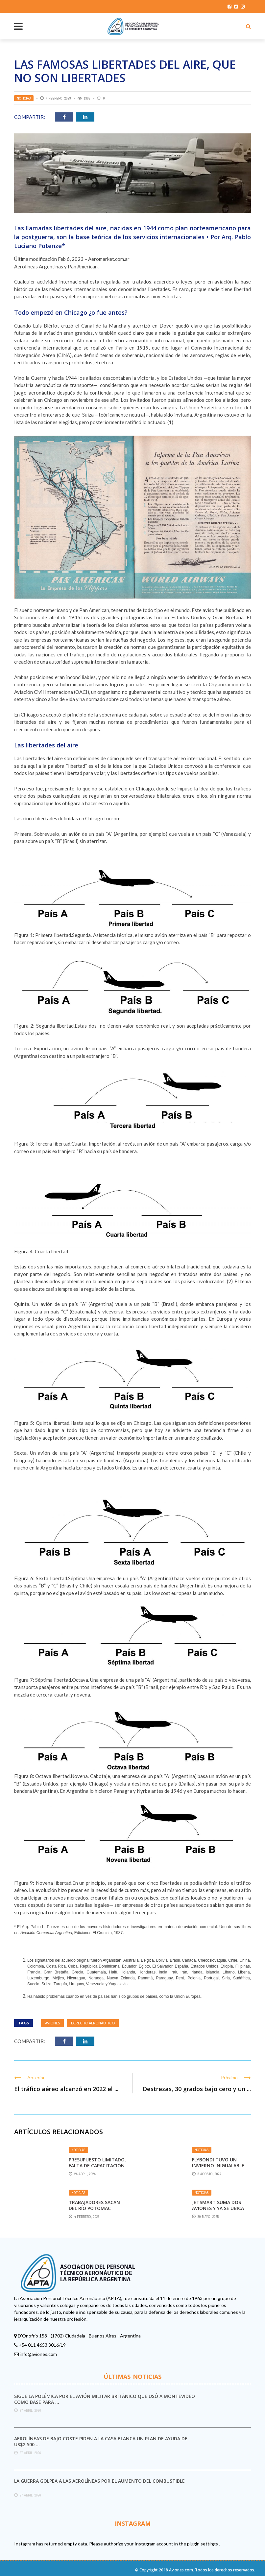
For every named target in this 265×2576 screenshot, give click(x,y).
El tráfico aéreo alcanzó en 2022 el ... (66, 2089)
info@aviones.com (38, 2354)
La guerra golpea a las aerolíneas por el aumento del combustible (99, 2481)
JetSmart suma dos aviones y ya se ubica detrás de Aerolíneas (219, 2208)
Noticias (24, 98)
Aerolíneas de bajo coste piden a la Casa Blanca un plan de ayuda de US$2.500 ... (100, 2441)
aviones (52, 2023)
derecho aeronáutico (93, 2023)
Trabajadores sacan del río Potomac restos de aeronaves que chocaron (95, 2211)
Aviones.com (181, 2570)
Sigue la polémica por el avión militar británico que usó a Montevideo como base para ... (104, 2399)
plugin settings (203, 2543)
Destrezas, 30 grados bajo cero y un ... (197, 2089)
